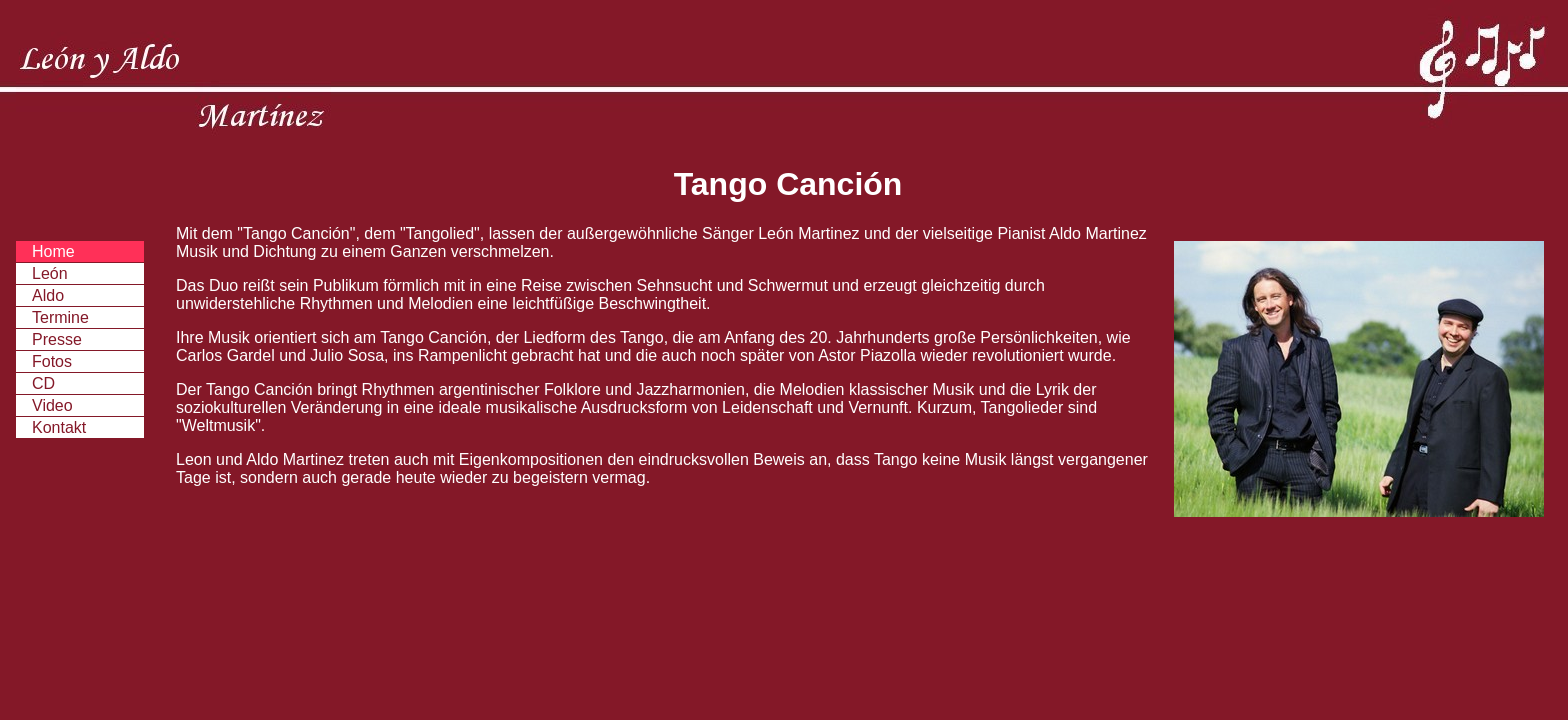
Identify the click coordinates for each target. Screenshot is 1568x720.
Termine (60, 317)
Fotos (52, 361)
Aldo (48, 295)
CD (43, 383)
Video (52, 405)
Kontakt (59, 427)
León (50, 273)
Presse (57, 339)
